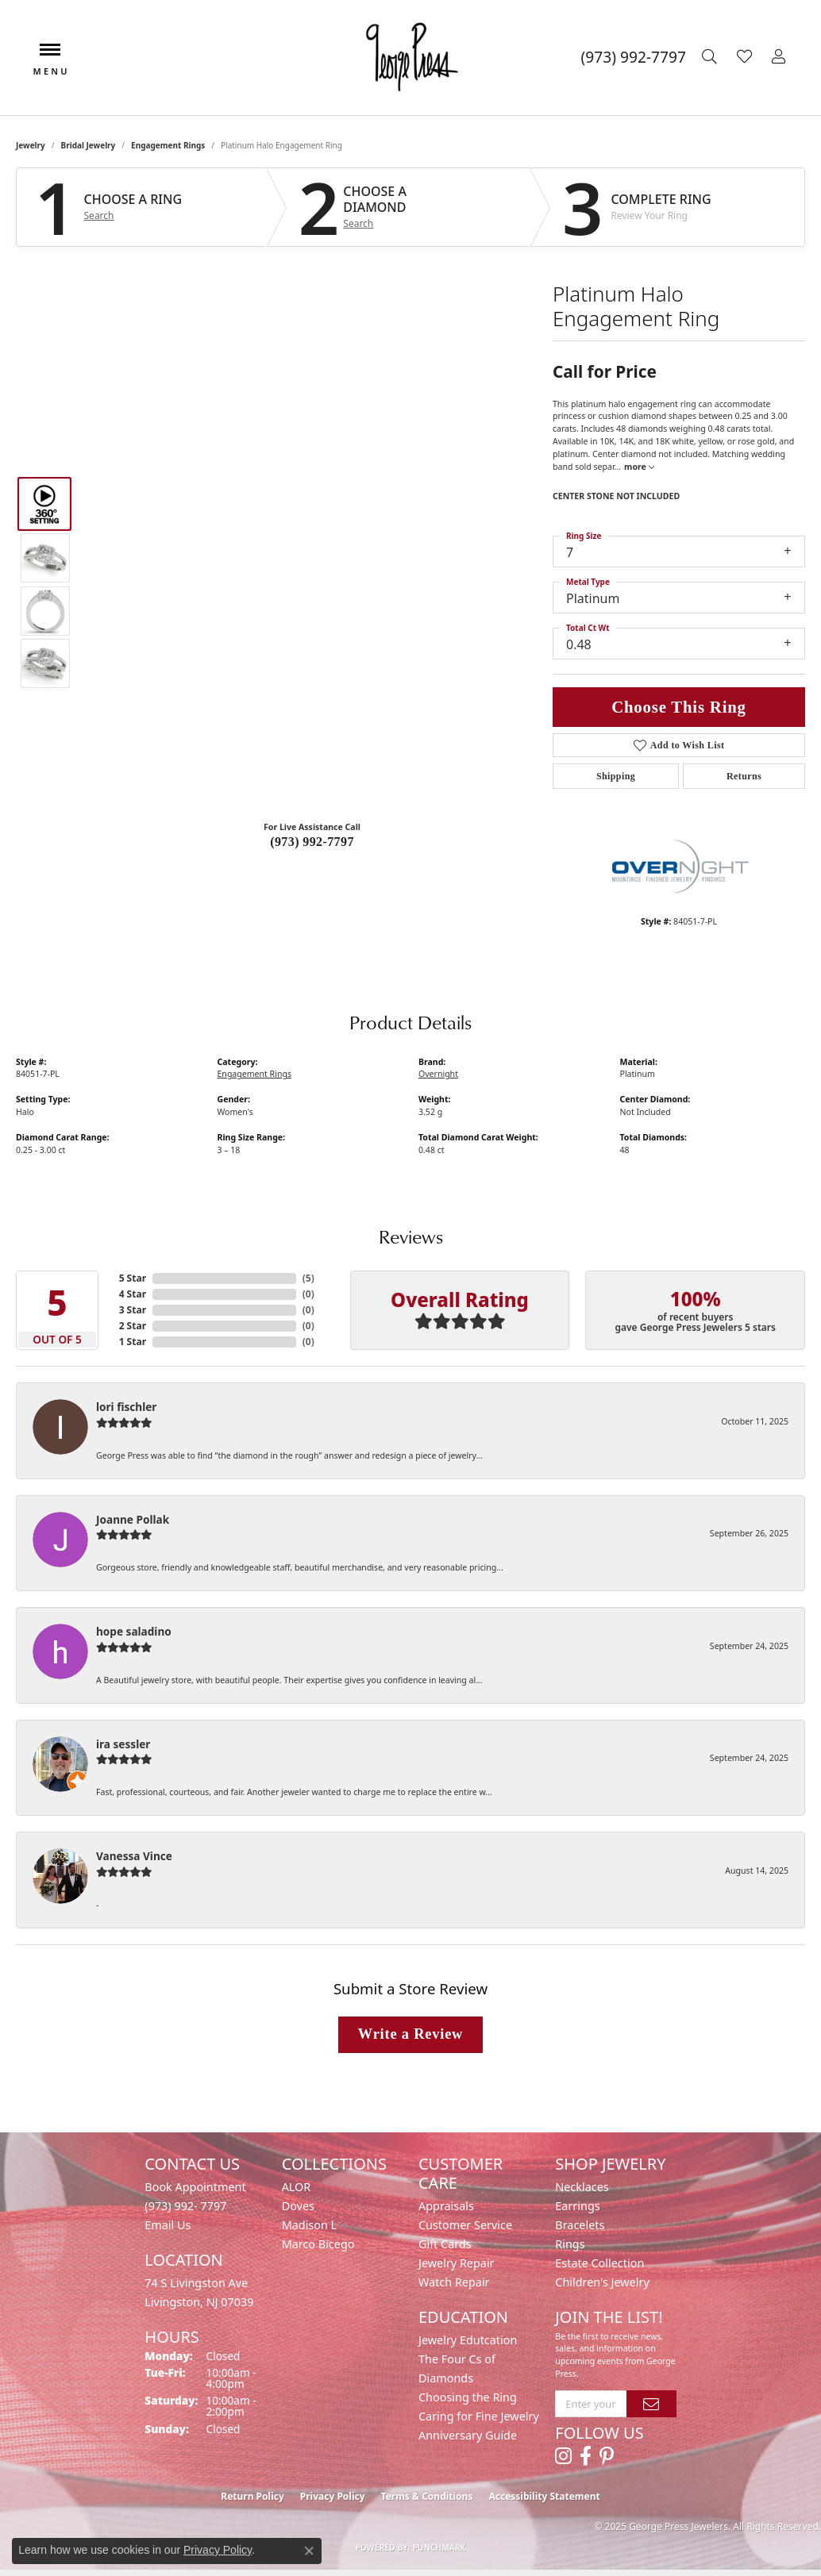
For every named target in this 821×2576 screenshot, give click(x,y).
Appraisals (446, 2205)
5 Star (132, 1278)
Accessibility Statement (543, 2496)
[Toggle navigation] (50, 57)
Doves (298, 2205)
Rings (569, 2243)
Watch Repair (454, 2282)
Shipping (615, 776)
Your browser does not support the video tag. (312, 419)
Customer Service (465, 2224)
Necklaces (581, 2186)
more (638, 466)
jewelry (30, 145)
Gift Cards (445, 2243)
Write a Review (410, 2034)
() (308, 1278)
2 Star (132, 1325)
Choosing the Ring (467, 2397)
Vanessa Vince (134, 1855)
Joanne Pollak (132, 1519)
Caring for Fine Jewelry (478, 2416)
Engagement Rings (168, 145)
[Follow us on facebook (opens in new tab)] (586, 2456)
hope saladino (134, 1631)
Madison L (309, 2224)
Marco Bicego (318, 2243)
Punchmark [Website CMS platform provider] (439, 2547)
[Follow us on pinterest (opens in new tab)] (606, 2456)
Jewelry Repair (456, 2262)
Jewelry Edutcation (467, 2339)
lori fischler (126, 1406)
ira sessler (123, 1743)
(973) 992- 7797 (185, 2205)
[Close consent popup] (309, 2550)
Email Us (168, 2224)
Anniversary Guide (467, 2435)
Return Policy (252, 2496)
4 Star (132, 1294)
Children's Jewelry (602, 2282)
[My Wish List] (746, 57)
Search (99, 215)
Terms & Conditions (427, 2496)
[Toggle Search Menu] (711, 57)
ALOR (296, 2186)
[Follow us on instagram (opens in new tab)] (563, 2456)
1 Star (132, 1341)
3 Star (132, 1310)
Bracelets (579, 2224)
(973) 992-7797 (312, 841)
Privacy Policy (332, 2496)
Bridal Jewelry (88, 145)
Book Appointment (195, 2186)
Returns (744, 776)
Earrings (577, 2205)
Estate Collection (599, 2262)
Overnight (438, 1073)
